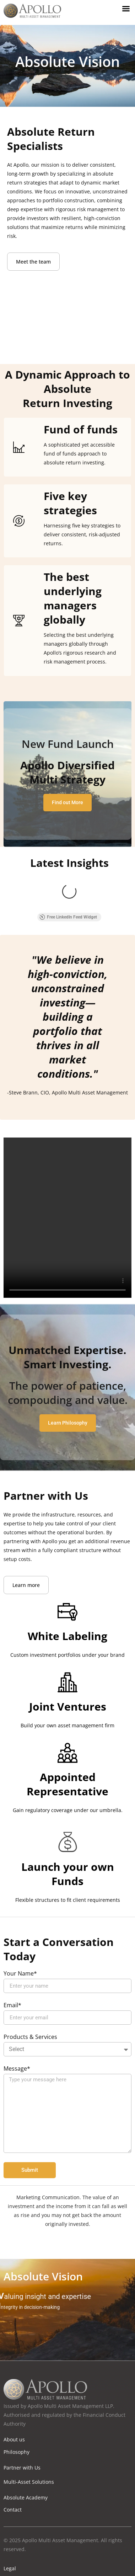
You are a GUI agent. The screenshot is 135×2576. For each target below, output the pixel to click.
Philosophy (16, 2404)
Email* (12, 1958)
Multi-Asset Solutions (29, 2434)
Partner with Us (22, 2420)
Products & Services (30, 1990)
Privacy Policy (19, 2535)
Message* (17, 2022)
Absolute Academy (26, 2450)
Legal (10, 2521)
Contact (13, 2462)
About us (14, 2392)
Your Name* (20, 1927)
